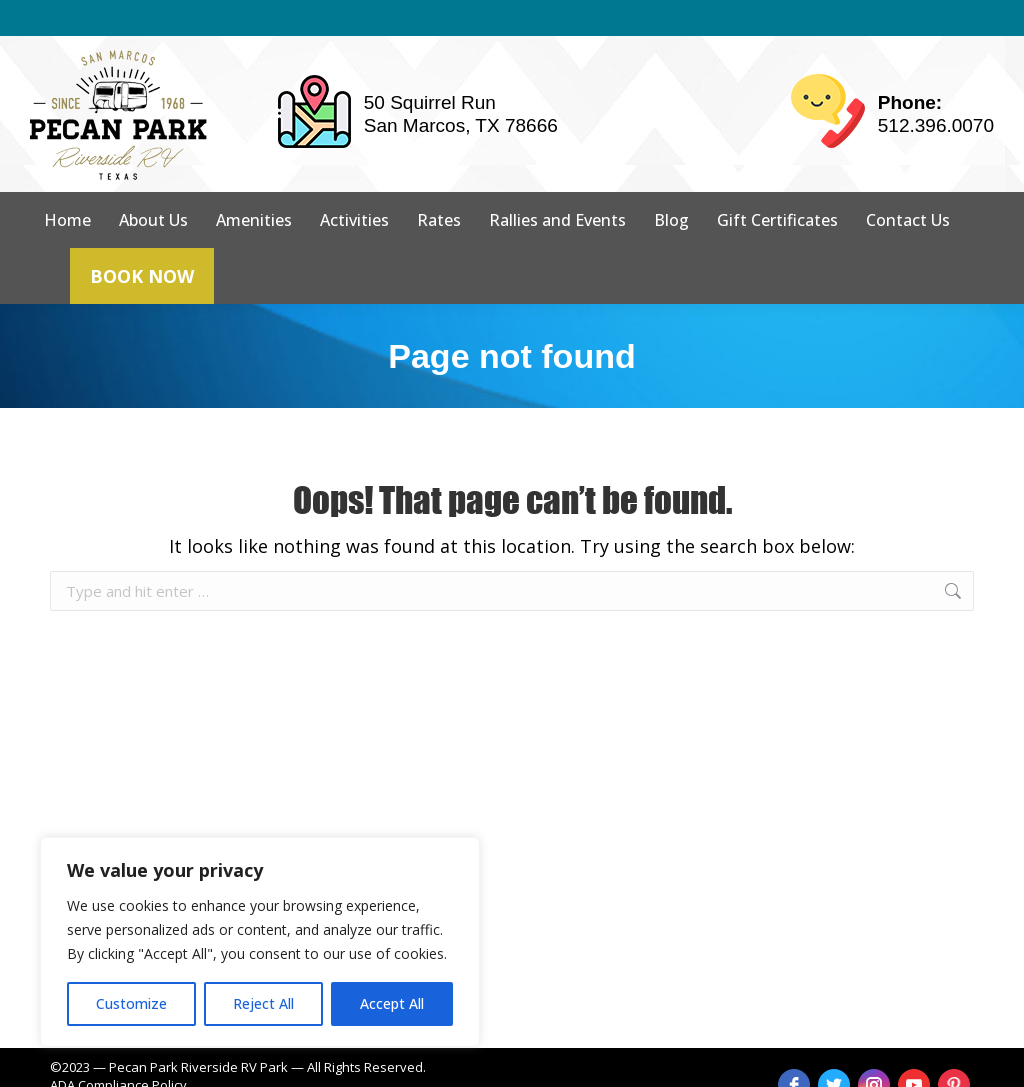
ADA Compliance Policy (118, 1049)
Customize (131, 1003)
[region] (260, 942)
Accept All (392, 1003)
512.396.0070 (936, 89)
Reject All (263, 1003)
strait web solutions (371, 1067)
